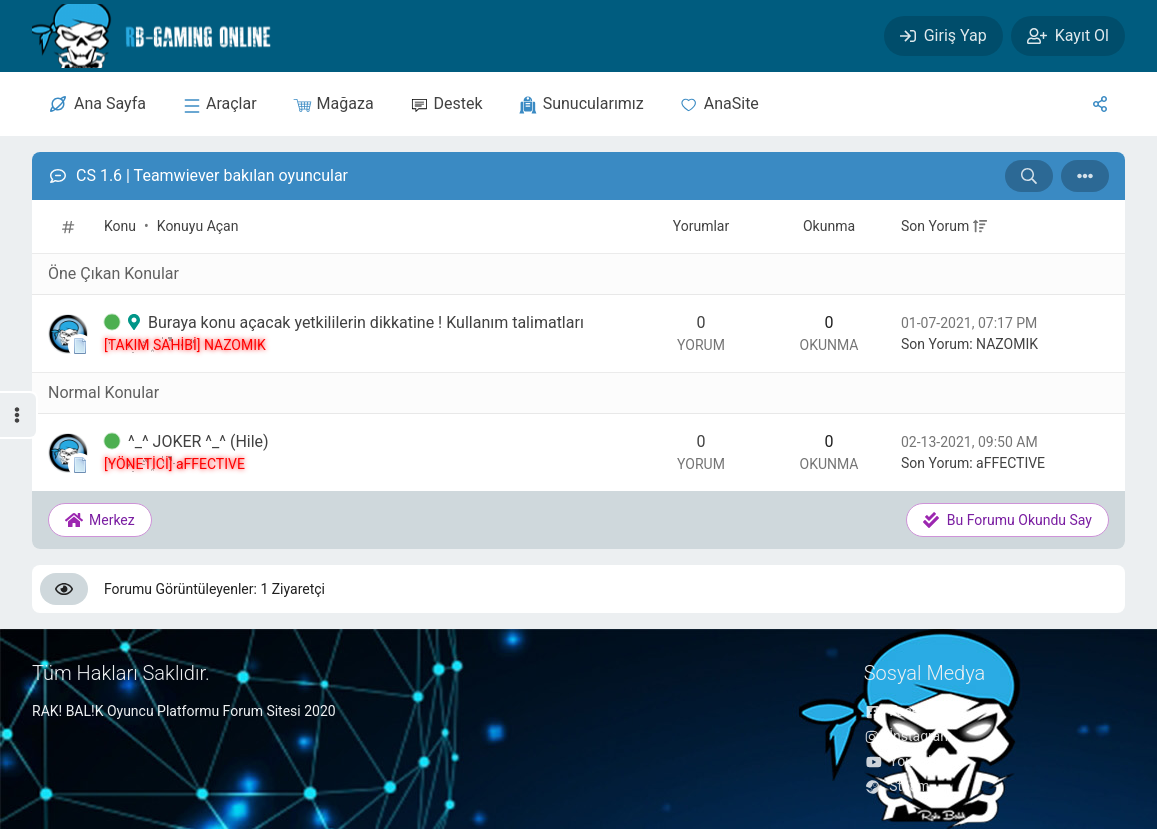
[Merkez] (98, 104)
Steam (897, 786)
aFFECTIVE (1010, 463)
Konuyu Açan (198, 226)
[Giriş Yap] (943, 36)
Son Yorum (935, 226)
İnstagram (908, 736)
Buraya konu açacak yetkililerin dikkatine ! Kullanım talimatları (366, 322)
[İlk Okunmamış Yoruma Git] (112, 323)
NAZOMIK (1007, 344)
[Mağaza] (333, 104)
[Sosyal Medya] (1100, 104)
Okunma (829, 226)
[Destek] (446, 104)
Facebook (907, 711)
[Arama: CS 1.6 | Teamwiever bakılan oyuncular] (1029, 176)
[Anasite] (719, 104)
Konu (120, 226)
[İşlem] (1085, 176)
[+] (979, 226)
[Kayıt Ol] (1068, 36)
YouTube (904, 761)
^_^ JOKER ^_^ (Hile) (198, 441)
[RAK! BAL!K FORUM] (168, 36)
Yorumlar (701, 226)
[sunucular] (219, 104)
